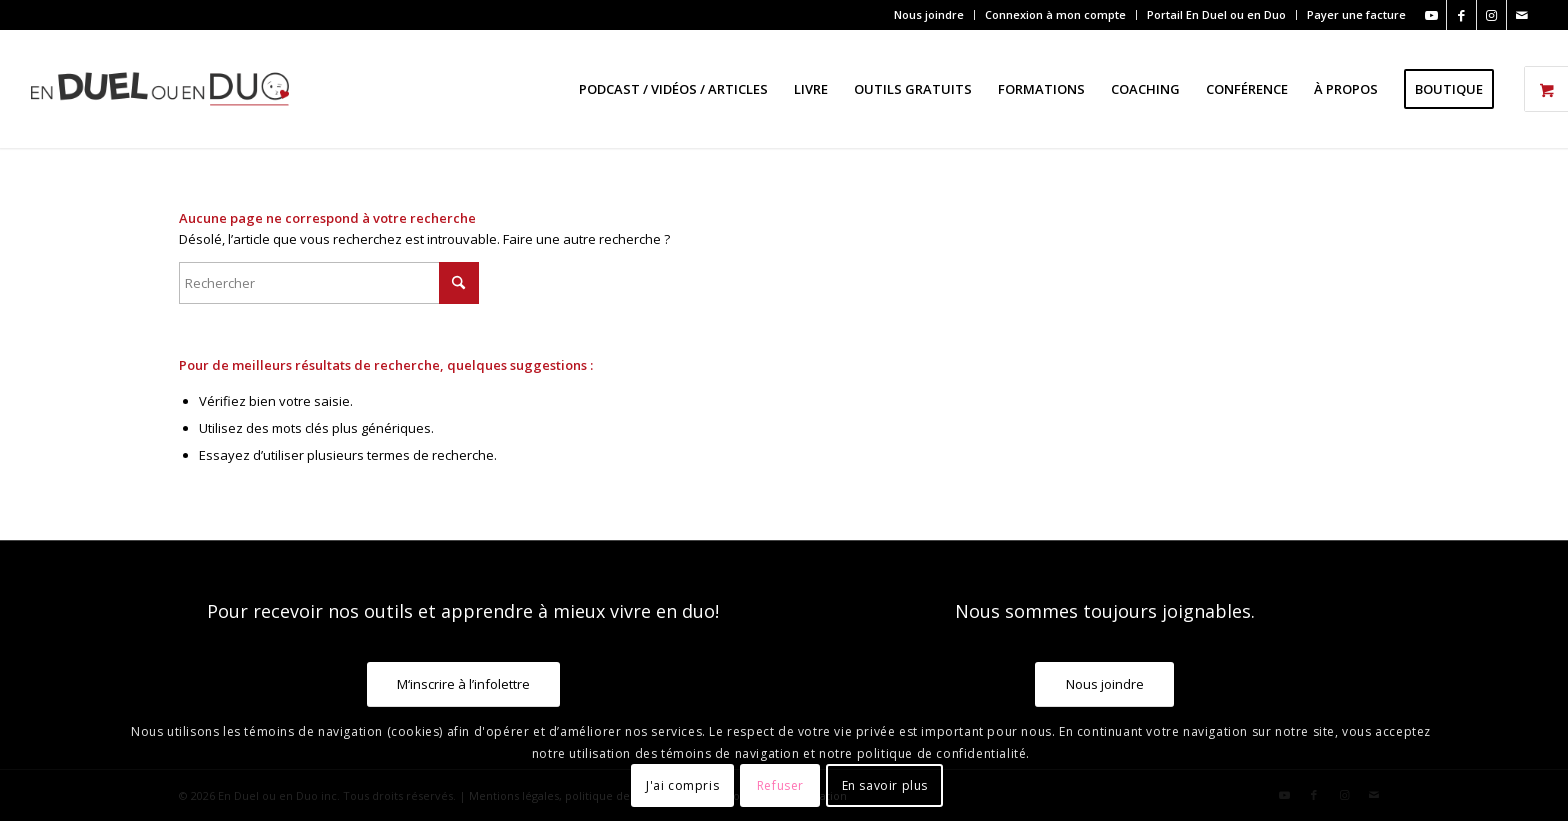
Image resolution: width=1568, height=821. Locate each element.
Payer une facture (1356, 14)
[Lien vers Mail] (1522, 15)
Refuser (780, 785)
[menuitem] (929, 15)
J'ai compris (682, 785)
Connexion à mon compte (1055, 14)
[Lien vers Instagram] (1491, 15)
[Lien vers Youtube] (1431, 15)
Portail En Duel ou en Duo (1216, 14)
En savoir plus (885, 785)
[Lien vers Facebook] (1461, 15)
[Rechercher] (329, 283)
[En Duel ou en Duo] (159, 89)
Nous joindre (929, 14)
